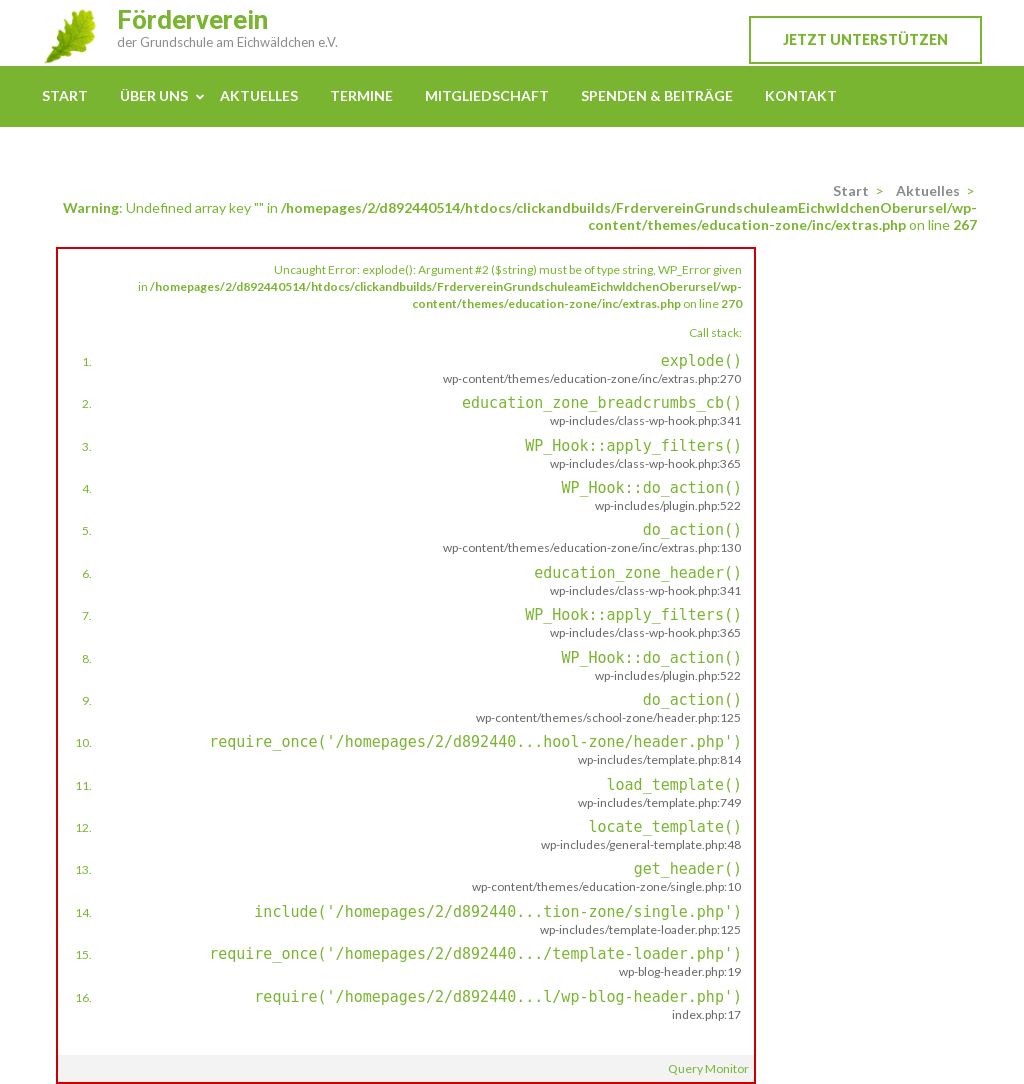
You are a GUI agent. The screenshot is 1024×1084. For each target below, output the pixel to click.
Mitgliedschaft (487, 95)
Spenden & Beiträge (657, 95)
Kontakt (801, 95)
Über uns (154, 95)
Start (65, 95)
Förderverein (192, 20)
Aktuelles (259, 95)
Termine (361, 95)
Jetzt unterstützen (865, 39)
